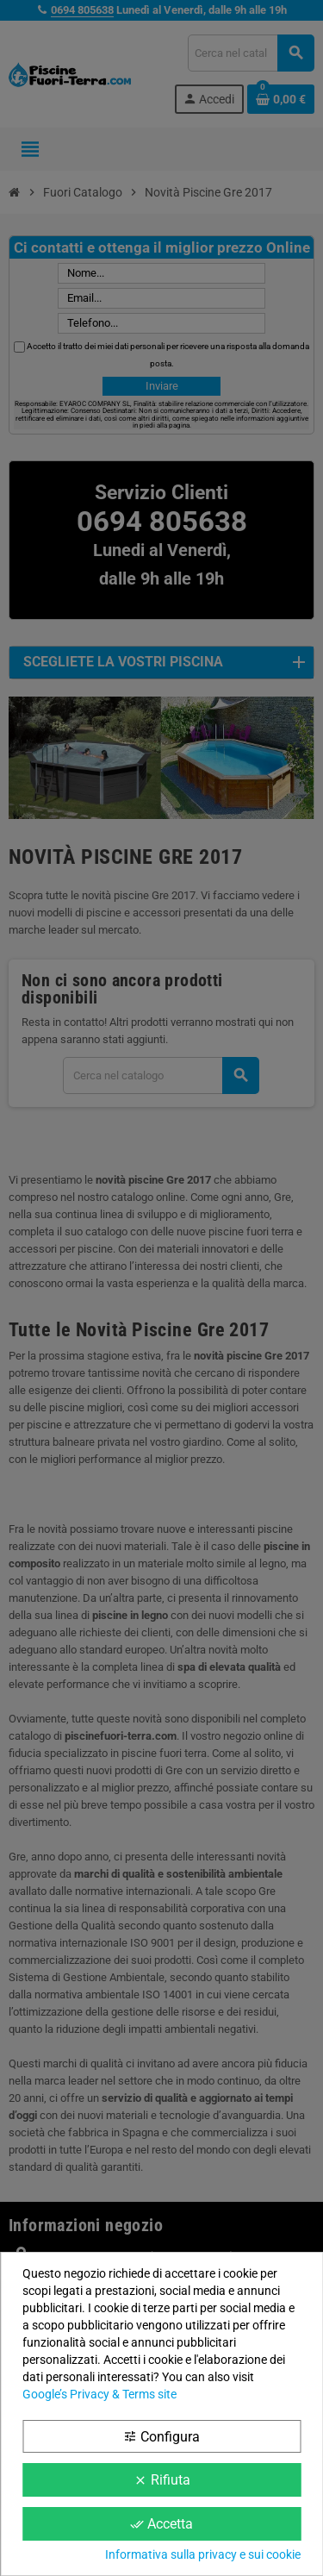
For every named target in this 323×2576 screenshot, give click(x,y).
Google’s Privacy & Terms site (99, 2394)
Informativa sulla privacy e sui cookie (203, 2554)
